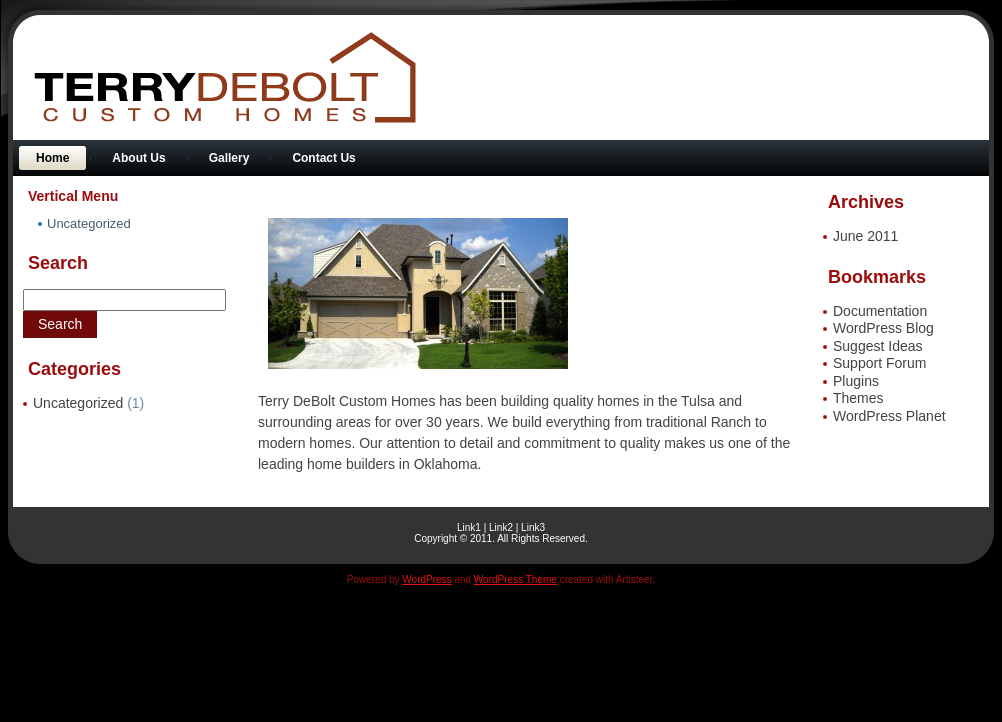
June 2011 (865, 236)
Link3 (533, 527)
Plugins (856, 381)
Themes (858, 398)
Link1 (469, 527)
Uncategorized (78, 403)
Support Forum (879, 363)
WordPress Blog (883, 328)
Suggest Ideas (878, 346)
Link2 (501, 527)
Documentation (880, 311)
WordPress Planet (889, 416)
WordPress (426, 579)
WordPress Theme (515, 579)
